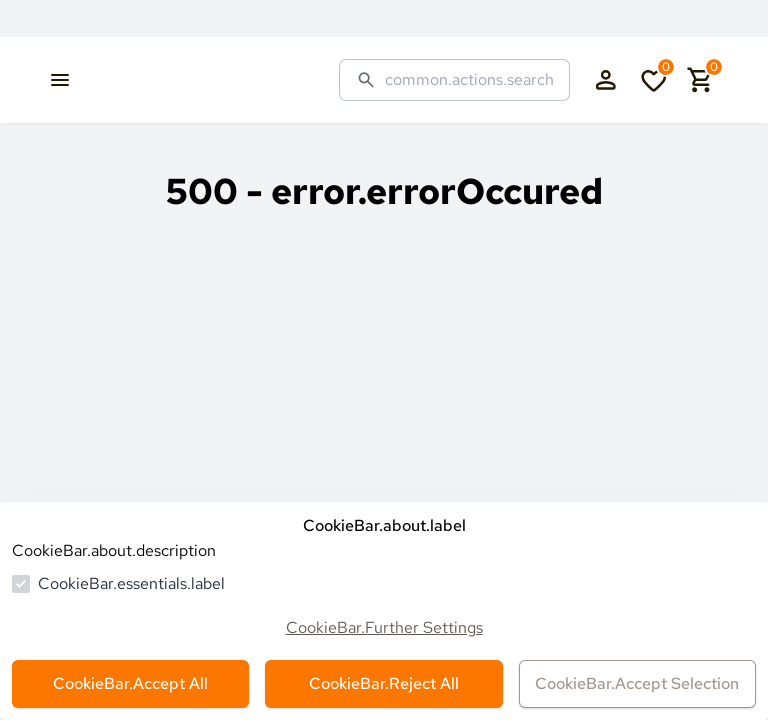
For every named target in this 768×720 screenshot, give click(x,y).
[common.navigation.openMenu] (60, 80)
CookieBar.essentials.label (131, 583)
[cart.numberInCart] (701, 80)
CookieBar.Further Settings (384, 627)
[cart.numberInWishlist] (654, 80)
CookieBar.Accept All (130, 683)
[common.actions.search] (469, 80)
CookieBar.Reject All (384, 683)
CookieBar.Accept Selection (637, 683)
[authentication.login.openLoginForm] (606, 80)
